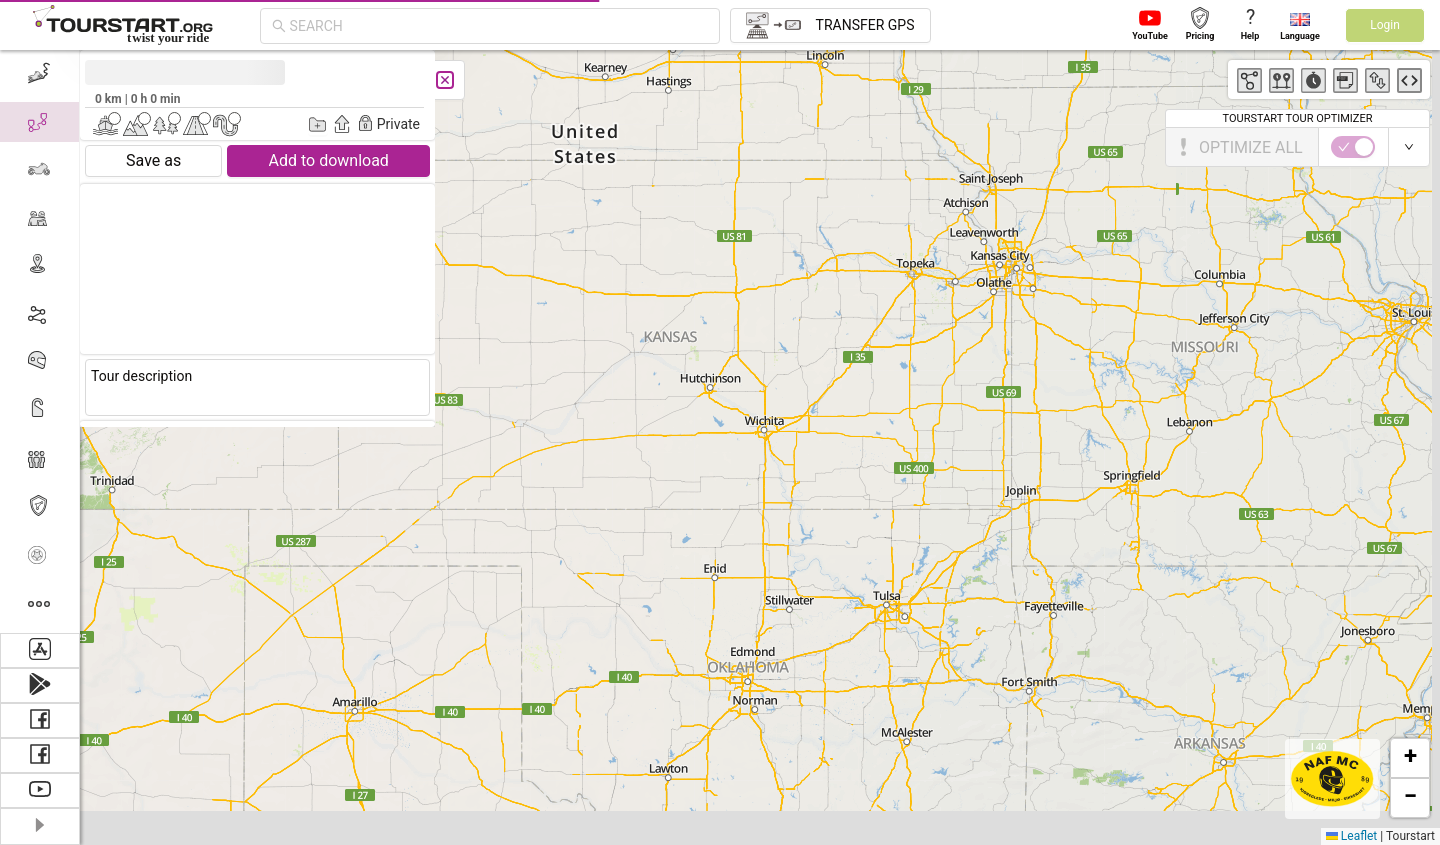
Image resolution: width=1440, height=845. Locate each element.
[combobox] (499, 26)
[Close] (445, 80)
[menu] (40, 341)
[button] (1410, 758)
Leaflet (1351, 836)
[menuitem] (39, 74)
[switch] (1353, 147)
